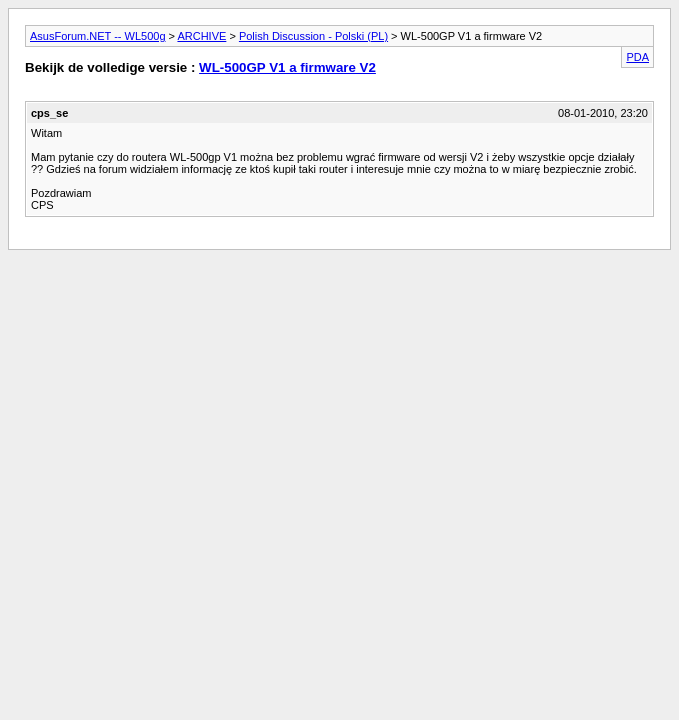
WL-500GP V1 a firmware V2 (287, 67)
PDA (637, 57)
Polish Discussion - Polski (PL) (313, 36)
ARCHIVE (201, 36)
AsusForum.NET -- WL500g (98, 36)
